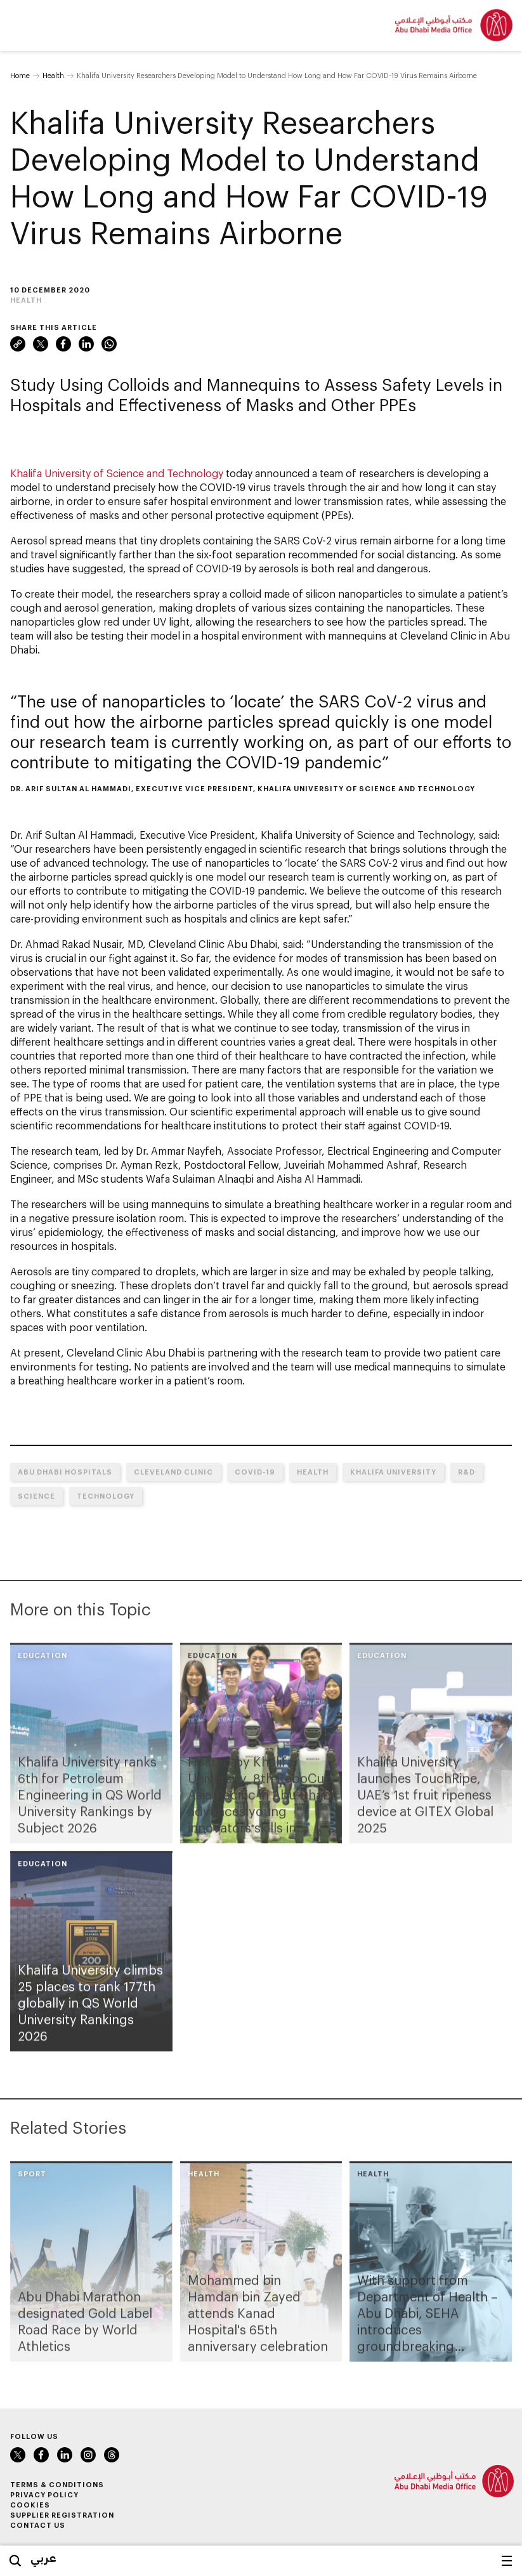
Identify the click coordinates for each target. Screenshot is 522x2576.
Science (36, 1496)
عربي (43, 2558)
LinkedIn (86, 344)
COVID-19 (255, 1472)
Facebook (63, 344)
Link (17, 344)
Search (15, 2560)
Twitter (40, 344)
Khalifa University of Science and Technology (116, 473)
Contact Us (37, 2525)
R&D (466, 1472)
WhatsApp (109, 344)
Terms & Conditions (57, 2484)
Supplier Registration (62, 2515)
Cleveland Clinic (173, 1472)
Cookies (30, 2504)
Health (53, 75)
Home (20, 75)
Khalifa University (393, 1472)
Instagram (88, 2454)
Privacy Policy (44, 2494)
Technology (105, 1496)
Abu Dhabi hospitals (65, 1472)
